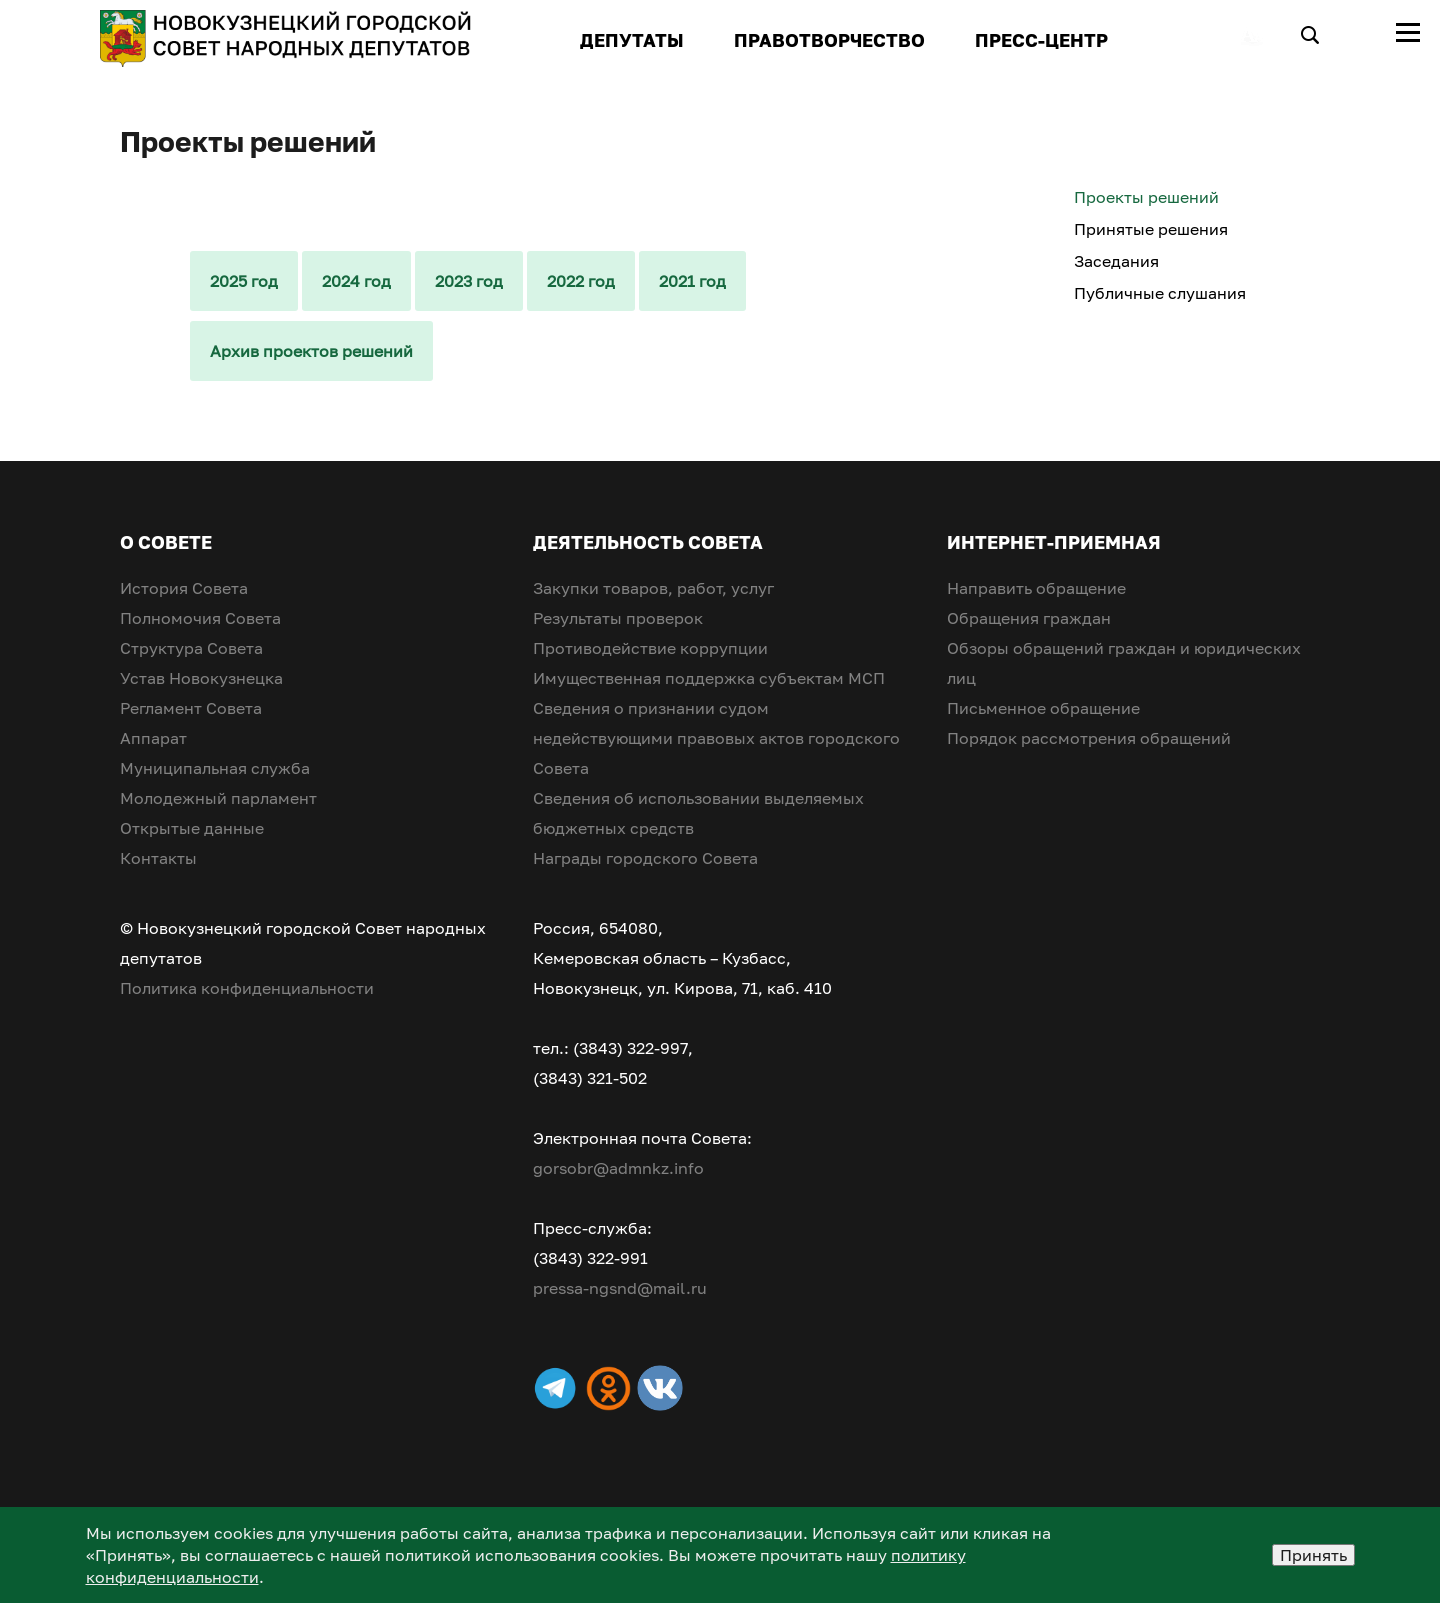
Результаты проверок (618, 618)
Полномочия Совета (200, 618)
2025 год (244, 281)
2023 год (469, 281)
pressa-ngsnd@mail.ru (620, 1288)
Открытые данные (192, 828)
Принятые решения (1151, 229)
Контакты (158, 858)
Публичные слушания (1160, 293)
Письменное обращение (1043, 708)
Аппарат (153, 738)
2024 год (356, 281)
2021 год (692, 281)
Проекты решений (1146, 197)
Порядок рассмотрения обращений (1089, 738)
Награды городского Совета (645, 858)
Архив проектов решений (311, 351)
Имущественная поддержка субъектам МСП (709, 678)
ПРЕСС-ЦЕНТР (1041, 40)
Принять (1313, 1555)
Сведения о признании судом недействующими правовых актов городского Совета (716, 738)
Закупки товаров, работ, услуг (653, 588)
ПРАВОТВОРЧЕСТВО (829, 40)
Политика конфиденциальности (247, 988)
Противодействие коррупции (650, 648)
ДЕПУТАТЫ (632, 40)
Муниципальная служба (215, 768)
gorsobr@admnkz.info (618, 1168)
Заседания (1116, 261)
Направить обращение (1036, 588)
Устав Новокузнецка (201, 678)
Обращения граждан (1029, 618)
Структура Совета (191, 648)
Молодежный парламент (218, 798)
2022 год (581, 281)
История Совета (184, 588)
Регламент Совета (191, 708)
